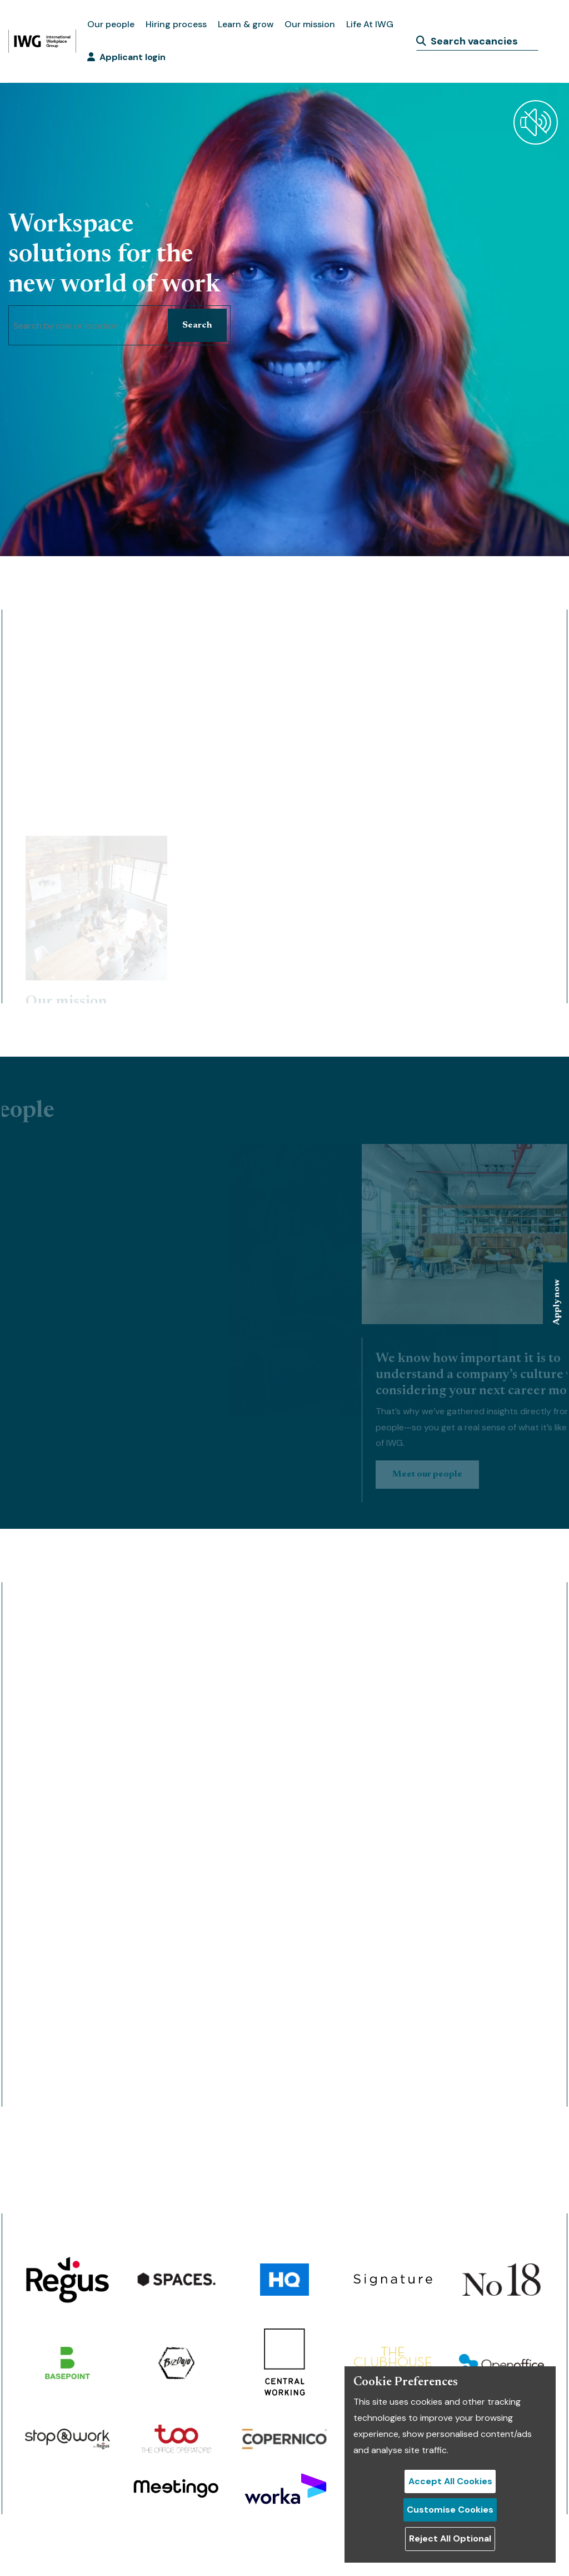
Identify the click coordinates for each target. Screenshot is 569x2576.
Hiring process (176, 24)
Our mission (309, 24)
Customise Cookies (450, 2509)
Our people (110, 24)
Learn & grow (245, 24)
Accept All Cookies (450, 2481)
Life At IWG (369, 24)
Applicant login (126, 57)
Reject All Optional (450, 2538)
